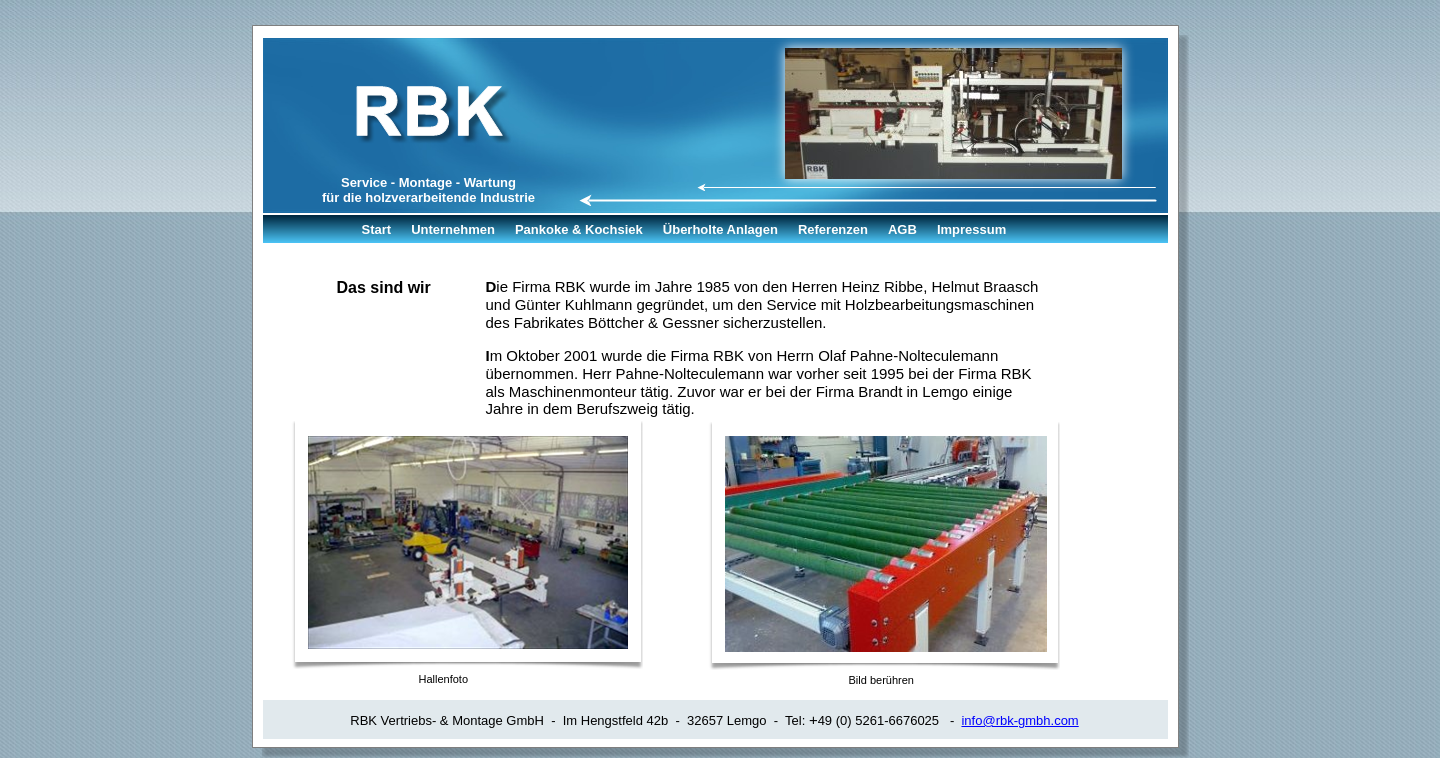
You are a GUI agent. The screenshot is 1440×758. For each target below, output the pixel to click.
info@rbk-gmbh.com (1019, 720)
